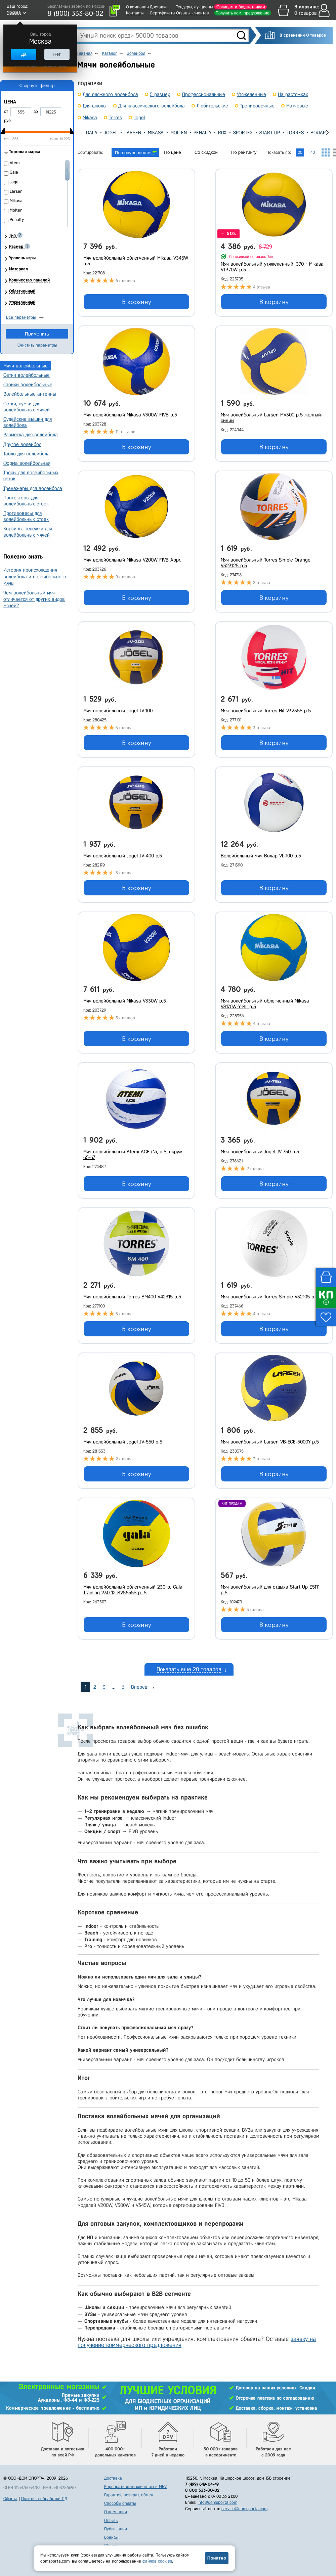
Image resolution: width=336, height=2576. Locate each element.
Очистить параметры (37, 345)
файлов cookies (157, 2561)
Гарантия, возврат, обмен (128, 2495)
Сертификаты (162, 13)
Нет (56, 54)
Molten (178, 132)
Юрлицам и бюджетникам (240, 7)
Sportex (243, 132)
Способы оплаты (120, 2503)
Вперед (139, 1687)
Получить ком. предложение (242, 13)
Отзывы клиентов (192, 13)
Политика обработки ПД (44, 2498)
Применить (37, 334)
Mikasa (156, 132)
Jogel (111, 132)
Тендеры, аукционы (194, 7)
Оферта (10, 2498)
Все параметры (21, 317)
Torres (295, 132)
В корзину (136, 302)
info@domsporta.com (217, 2502)
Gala (91, 132)
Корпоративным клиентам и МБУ (135, 2486)
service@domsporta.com (244, 2508)
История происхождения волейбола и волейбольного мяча (34, 576)
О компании (137, 7)
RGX (222, 132)
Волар (318, 132)
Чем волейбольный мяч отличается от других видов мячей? (34, 599)
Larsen (132, 132)
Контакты (134, 13)
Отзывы (111, 2520)
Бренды (111, 2537)
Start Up (269, 132)
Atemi (15, 163)
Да (23, 54)
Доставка (159, 7)
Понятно (216, 2558)
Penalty (202, 132)
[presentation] (82, 132)
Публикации (115, 2529)
